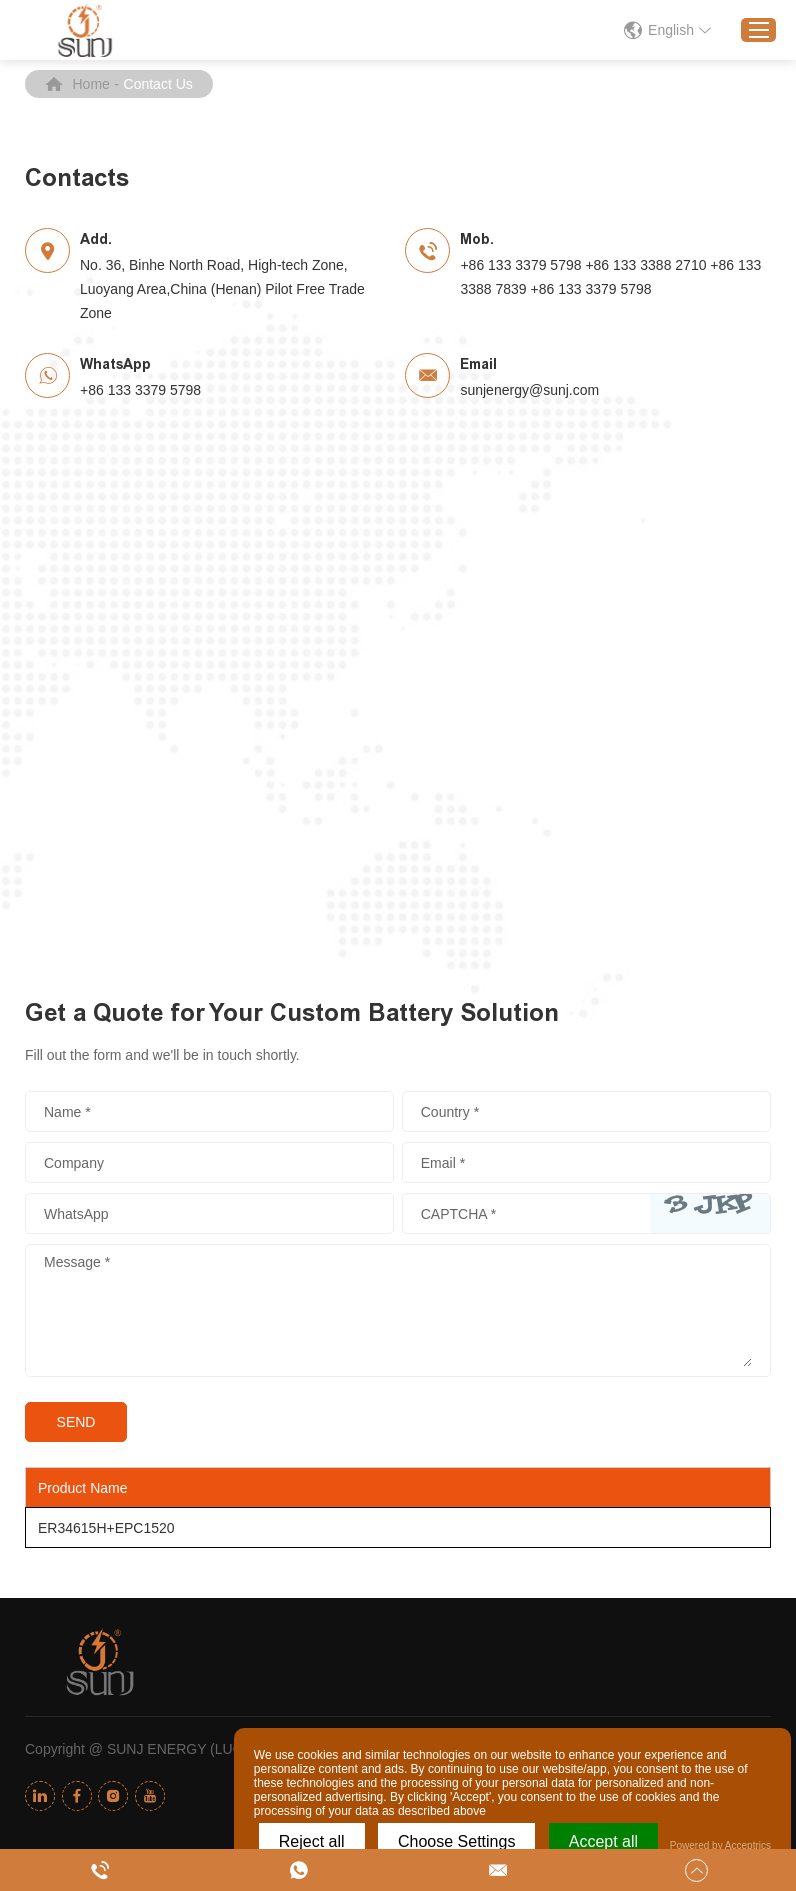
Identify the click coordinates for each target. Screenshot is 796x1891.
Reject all (312, 1841)
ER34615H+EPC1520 (106, 1528)
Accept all (603, 1841)
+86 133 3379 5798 (140, 390)
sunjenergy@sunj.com (529, 390)
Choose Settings (456, 1841)
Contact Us (158, 84)
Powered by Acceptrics (720, 1845)
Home (91, 84)
